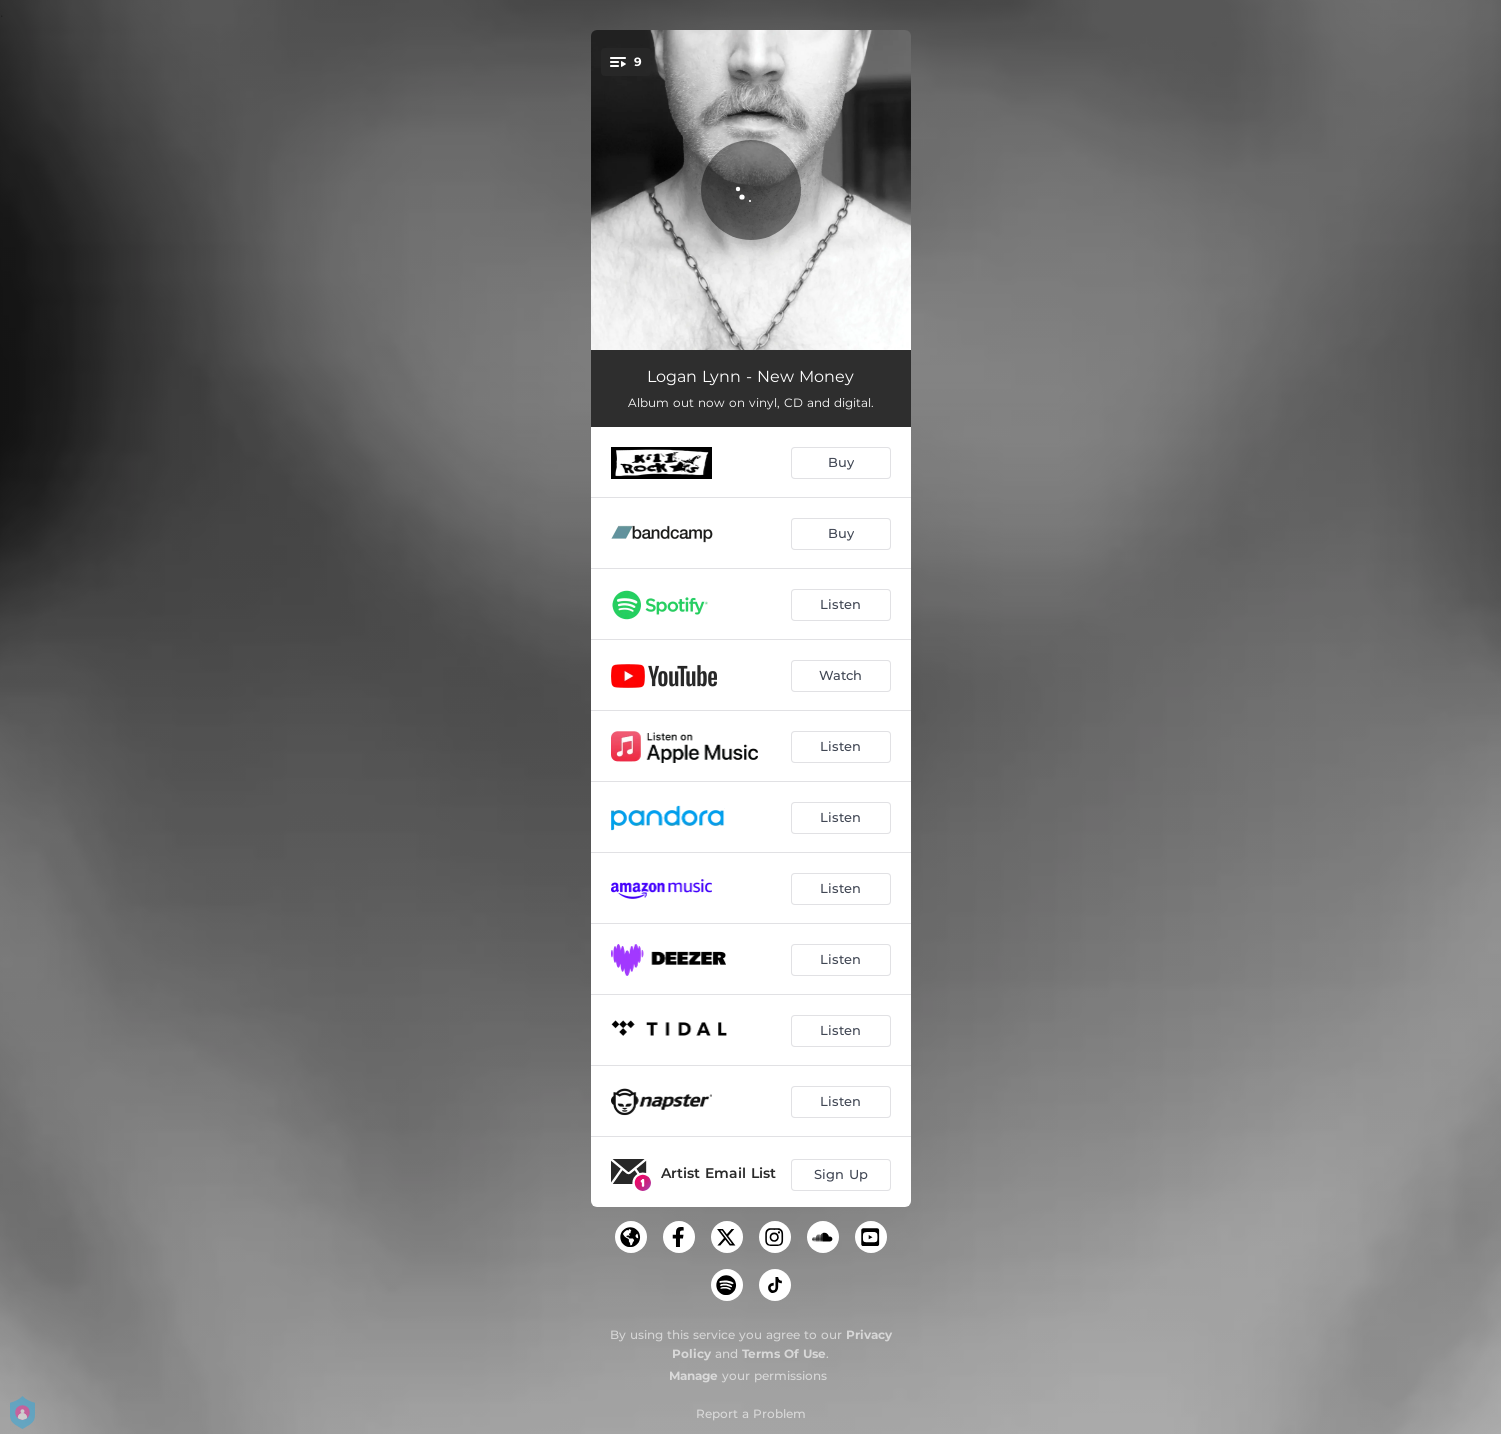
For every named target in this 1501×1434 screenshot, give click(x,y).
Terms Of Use (784, 1353)
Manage (693, 1375)
